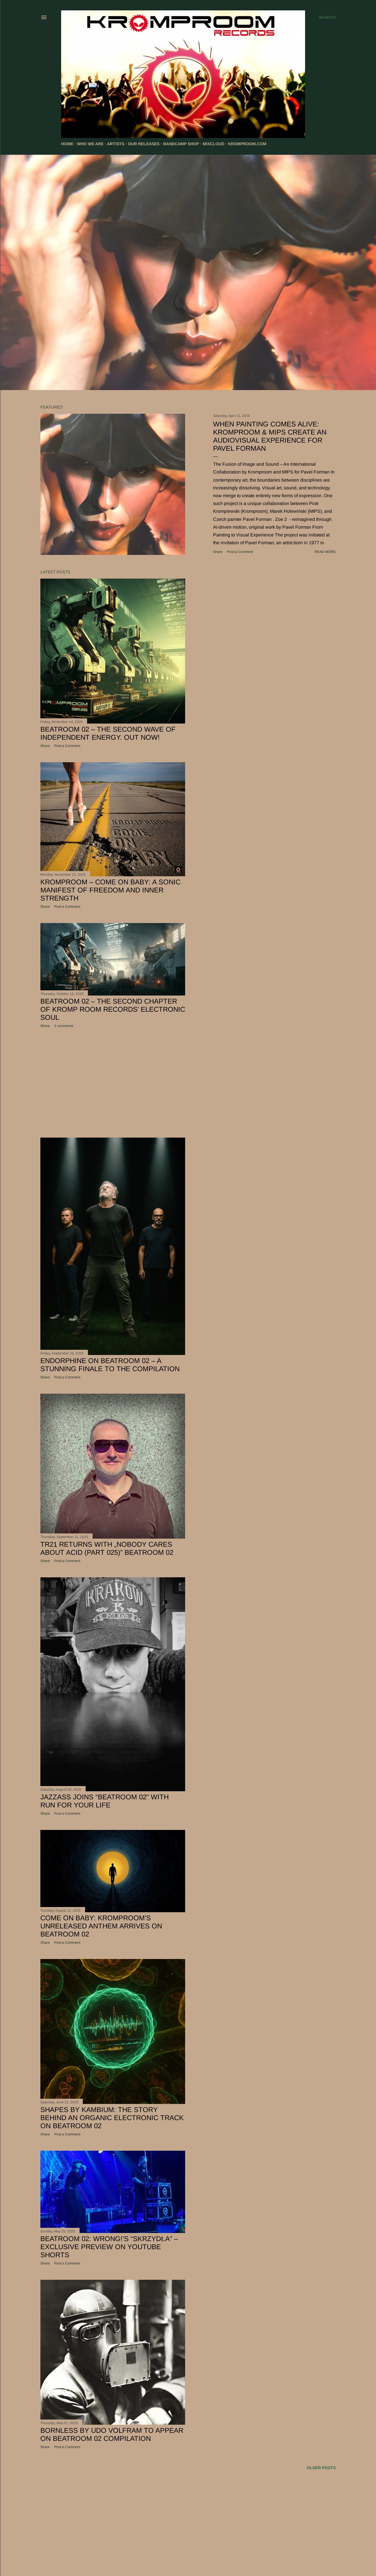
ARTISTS (115, 143)
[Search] (327, 17)
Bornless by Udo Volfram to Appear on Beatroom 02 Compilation (111, 2434)
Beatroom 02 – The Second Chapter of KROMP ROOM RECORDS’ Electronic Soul (112, 1009)
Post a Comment (240, 552)
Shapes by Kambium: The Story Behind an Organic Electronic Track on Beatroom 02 (112, 2118)
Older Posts (321, 2467)
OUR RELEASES (143, 143)
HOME (67, 143)
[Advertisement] (112, 1082)
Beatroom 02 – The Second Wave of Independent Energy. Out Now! (108, 733)
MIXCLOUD (213, 143)
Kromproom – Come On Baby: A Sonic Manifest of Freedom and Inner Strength (110, 890)
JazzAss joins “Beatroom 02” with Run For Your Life (104, 1801)
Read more (325, 552)
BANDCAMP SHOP (181, 143)
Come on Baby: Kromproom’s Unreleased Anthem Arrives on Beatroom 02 (101, 1926)
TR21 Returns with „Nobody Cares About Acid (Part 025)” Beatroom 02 (106, 1548)
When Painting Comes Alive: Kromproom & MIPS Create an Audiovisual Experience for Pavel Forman (269, 436)
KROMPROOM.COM (247, 143)
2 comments (63, 1026)
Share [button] (218, 552)
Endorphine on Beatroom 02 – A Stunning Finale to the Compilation (110, 1365)
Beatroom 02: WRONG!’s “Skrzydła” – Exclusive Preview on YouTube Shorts (109, 2247)
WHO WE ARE (90, 143)
